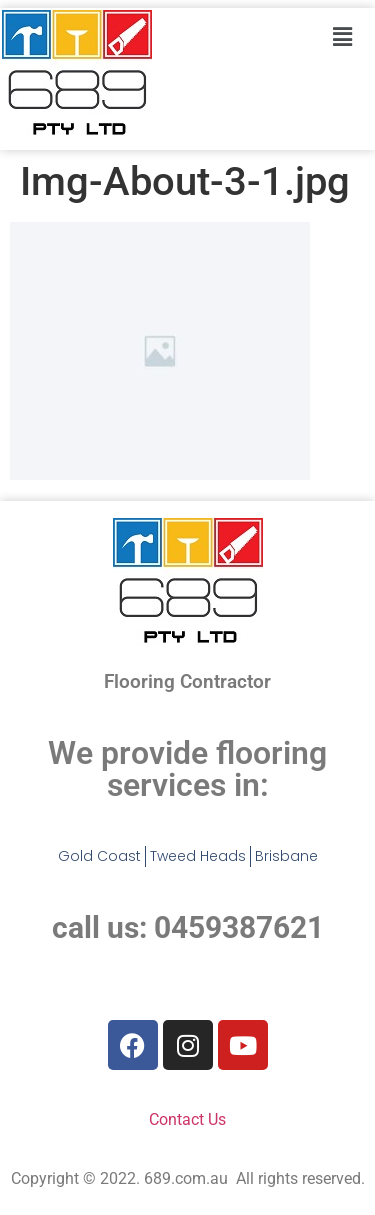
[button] (342, 37)
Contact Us (187, 1119)
